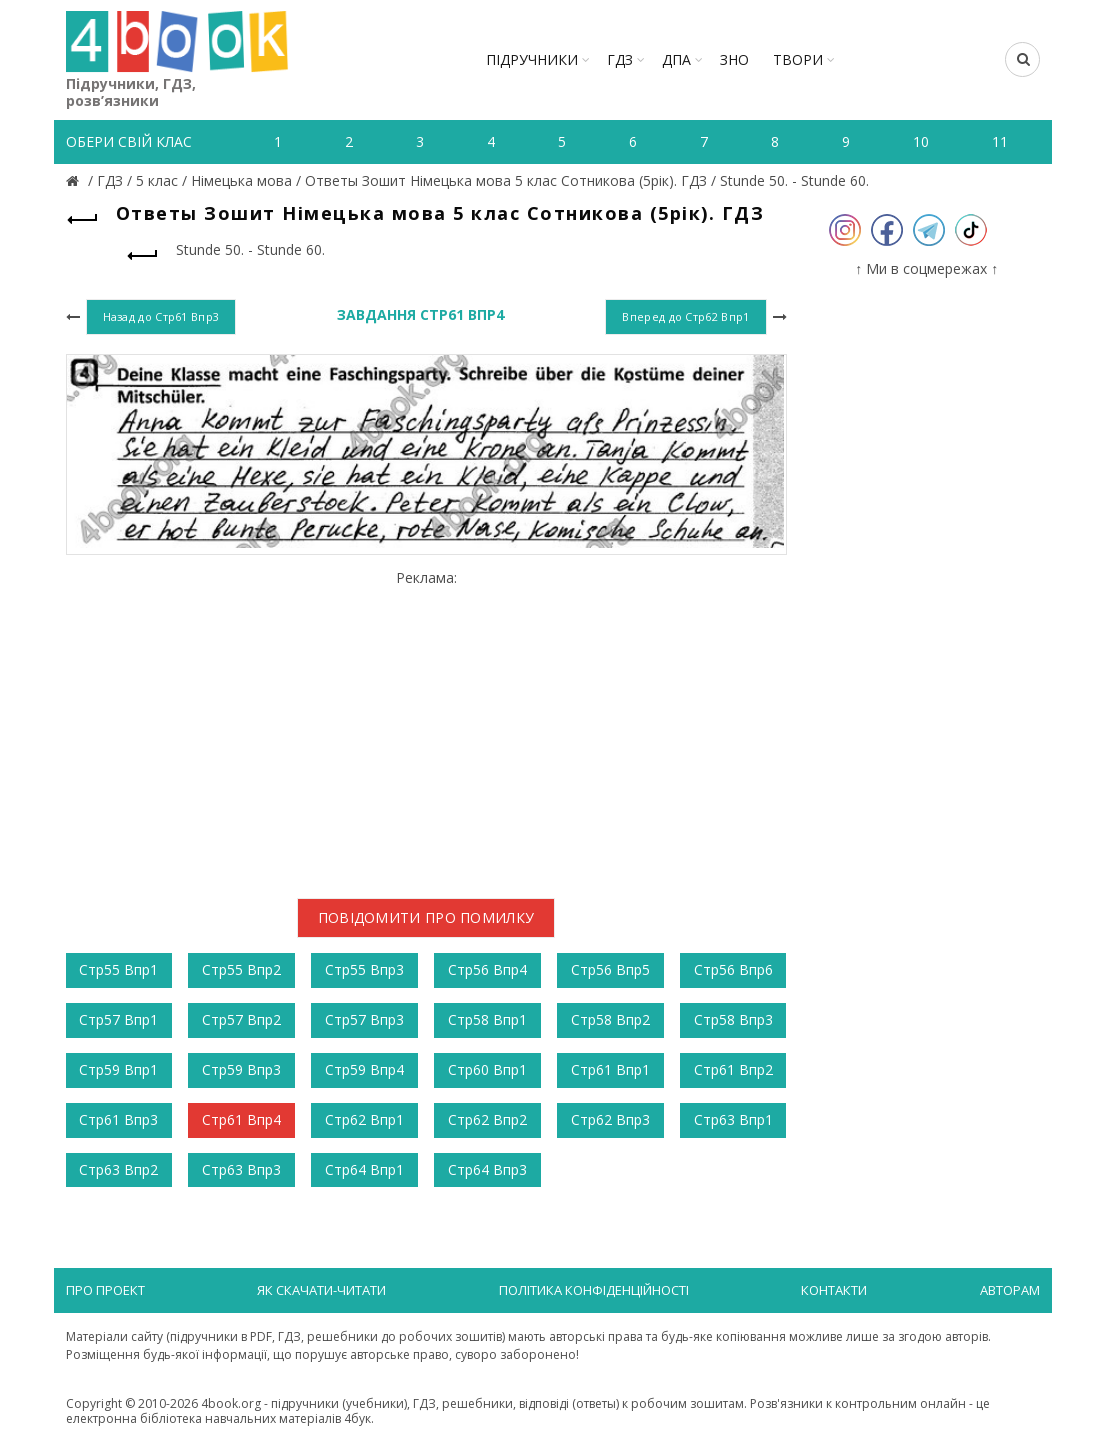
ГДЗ (620, 59)
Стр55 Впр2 (241, 969)
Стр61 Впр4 (241, 1119)
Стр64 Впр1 (364, 1169)
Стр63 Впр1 (733, 1119)
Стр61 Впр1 (610, 1069)
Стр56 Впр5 (610, 969)
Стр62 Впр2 (487, 1119)
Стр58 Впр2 (610, 1019)
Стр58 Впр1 (487, 1019)
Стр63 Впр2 (118, 1169)
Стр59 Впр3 (241, 1069)
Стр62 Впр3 (610, 1119)
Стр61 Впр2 (733, 1069)
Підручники (532, 59)
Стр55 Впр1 (118, 969)
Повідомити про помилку (426, 917)
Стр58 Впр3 (733, 1019)
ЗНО (734, 59)
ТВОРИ (798, 59)
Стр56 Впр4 (487, 969)
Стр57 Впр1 (118, 1019)
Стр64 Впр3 (487, 1169)
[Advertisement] (426, 727)
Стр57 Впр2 (241, 1019)
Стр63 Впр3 (241, 1169)
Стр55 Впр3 (364, 969)
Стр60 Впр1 (487, 1069)
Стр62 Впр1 (364, 1119)
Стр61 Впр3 (118, 1119)
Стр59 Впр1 (118, 1069)
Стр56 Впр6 (733, 969)
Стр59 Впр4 (364, 1069)
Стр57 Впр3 (364, 1019)
